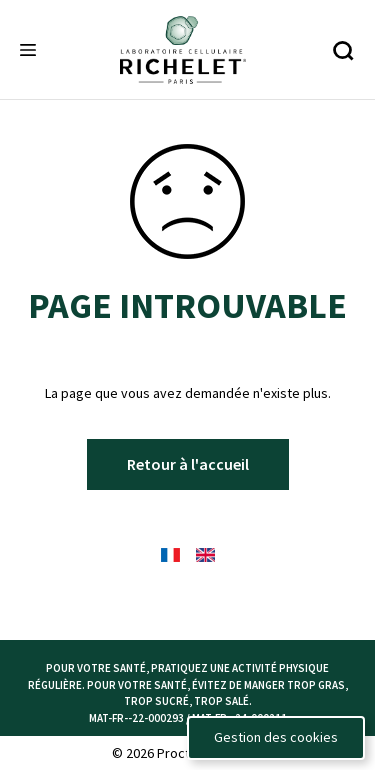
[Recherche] (342, 50)
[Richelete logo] (183, 50)
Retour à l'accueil (188, 464)
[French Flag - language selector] (170, 555)
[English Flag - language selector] (205, 555)
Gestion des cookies (276, 737)
